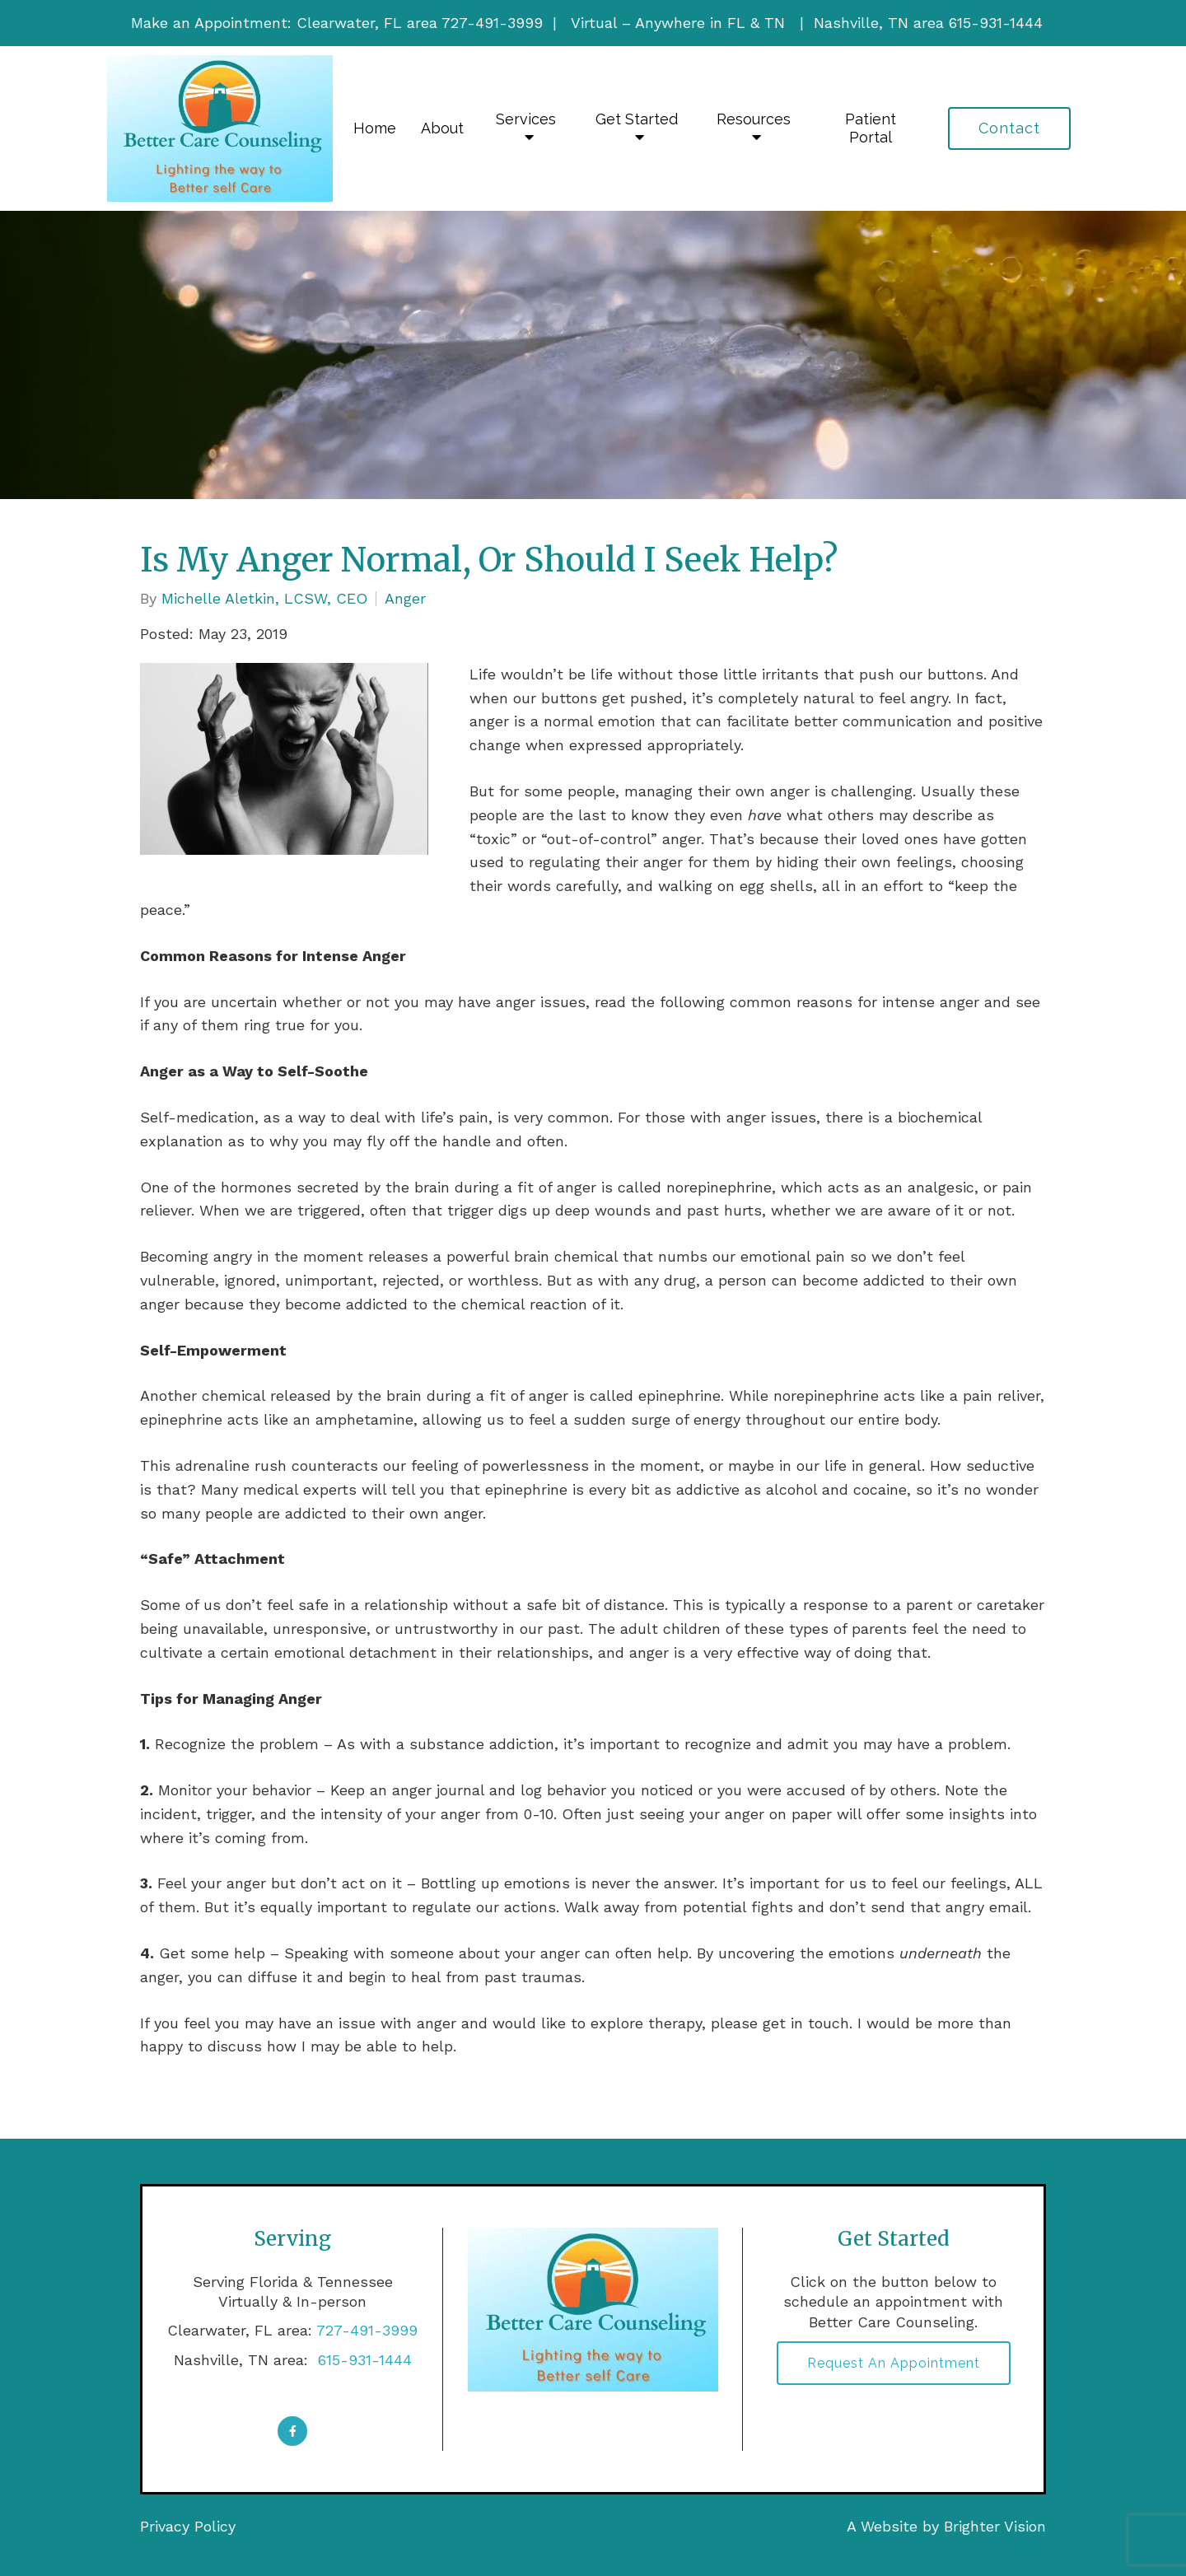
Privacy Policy (188, 2526)
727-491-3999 (367, 2330)
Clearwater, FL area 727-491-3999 (419, 22)
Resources (754, 119)
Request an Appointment (893, 2363)
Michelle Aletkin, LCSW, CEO (264, 598)
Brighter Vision (995, 2526)
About (442, 128)
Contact (1009, 128)
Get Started (636, 119)
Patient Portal (870, 128)
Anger (405, 598)
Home (374, 128)
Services (526, 119)
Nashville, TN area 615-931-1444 (928, 22)
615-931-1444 (362, 2359)
